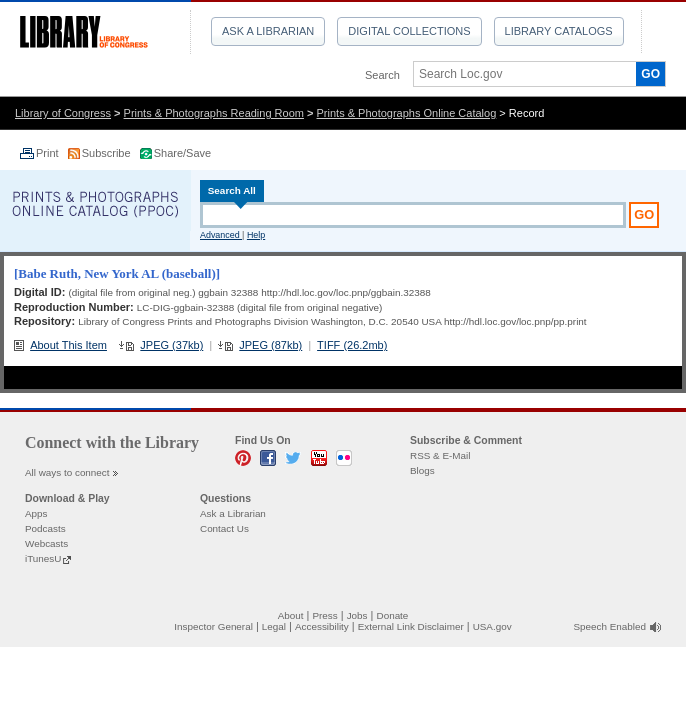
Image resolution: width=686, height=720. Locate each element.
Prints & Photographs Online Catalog (407, 113)
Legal (274, 626)
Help (256, 235)
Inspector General (213, 626)
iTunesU (43, 558)
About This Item (68, 345)
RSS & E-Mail (440, 455)
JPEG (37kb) (171, 345)
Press (324, 615)
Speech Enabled (610, 626)
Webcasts (46, 543)
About (291, 615)
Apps (36, 513)
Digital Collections (409, 31)
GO (650, 74)
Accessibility (322, 626)
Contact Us (224, 528)
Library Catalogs (559, 31)
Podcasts (45, 528)
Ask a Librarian (268, 31)
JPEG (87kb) (270, 345)
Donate (393, 615)
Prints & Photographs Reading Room (214, 113)
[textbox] (518, 74)
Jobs (357, 615)
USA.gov (492, 626)
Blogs (422, 470)
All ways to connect (67, 472)
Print (49, 153)
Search (382, 75)
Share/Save (182, 153)
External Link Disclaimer (411, 626)
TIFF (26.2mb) (352, 345)
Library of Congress (63, 113)
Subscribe (108, 153)
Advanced (221, 235)
